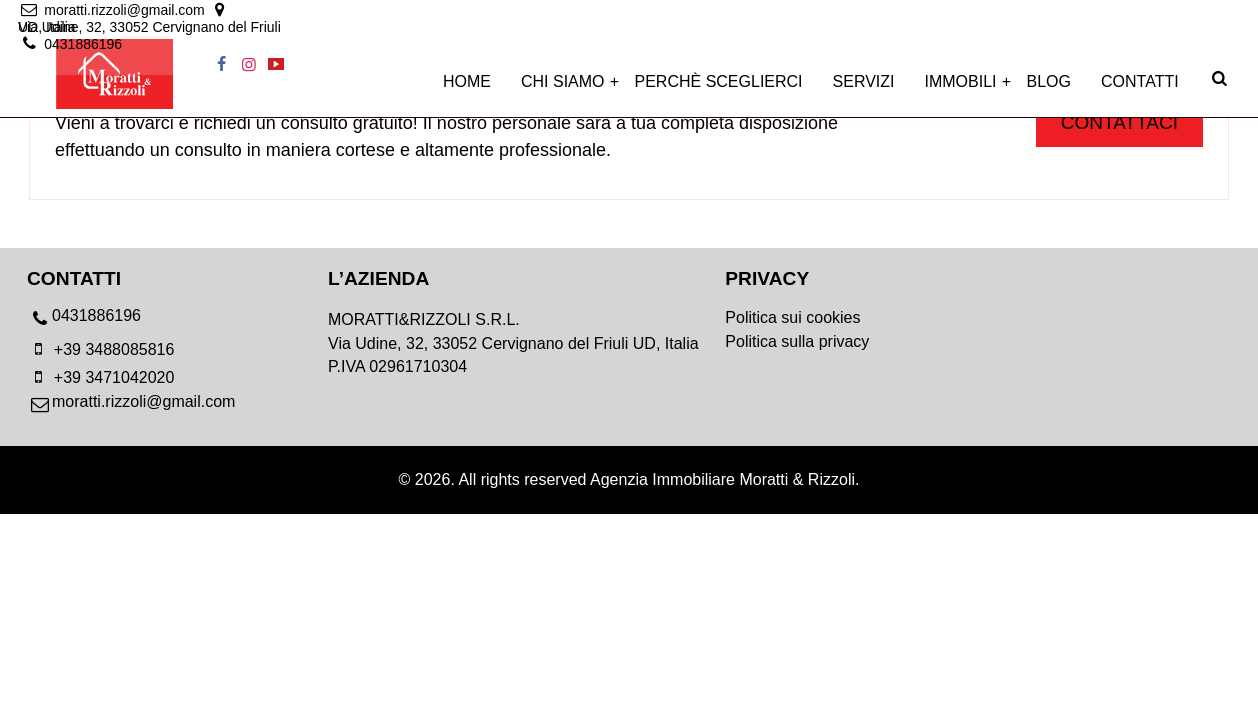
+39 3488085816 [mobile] (100, 349)
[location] (397, 12)
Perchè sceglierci (719, 91)
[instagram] (1190, 12)
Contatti (1140, 91)
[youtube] (1218, 12)
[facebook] (1163, 12)
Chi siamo (563, 91)
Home (467, 91)
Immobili (961, 91)
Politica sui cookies (792, 317)
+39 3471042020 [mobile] (100, 377)
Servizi (864, 91)
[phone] (177, 321)
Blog (1049, 91)
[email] (124, 12)
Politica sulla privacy (797, 341)
